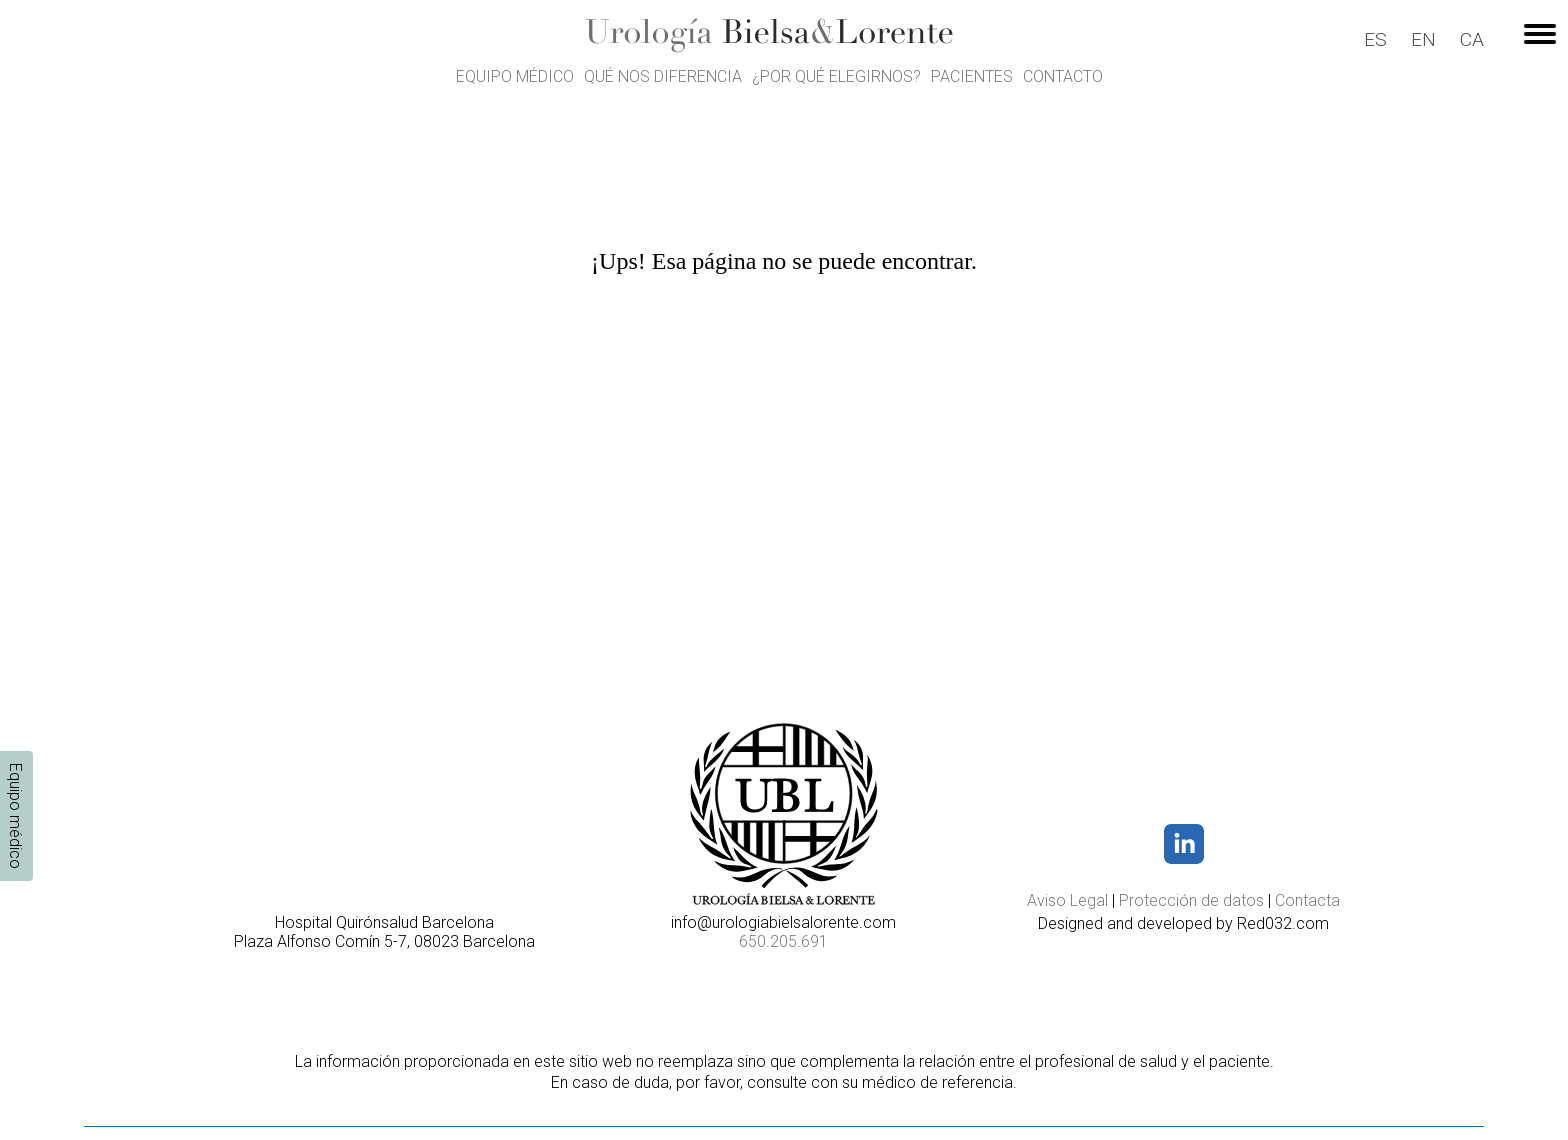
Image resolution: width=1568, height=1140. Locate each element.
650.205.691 (783, 941)
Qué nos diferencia (663, 76)
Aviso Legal (1067, 900)
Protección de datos (1191, 900)
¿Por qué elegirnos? (836, 76)
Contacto (1063, 76)
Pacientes (972, 76)
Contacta (1307, 900)
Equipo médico (515, 76)
